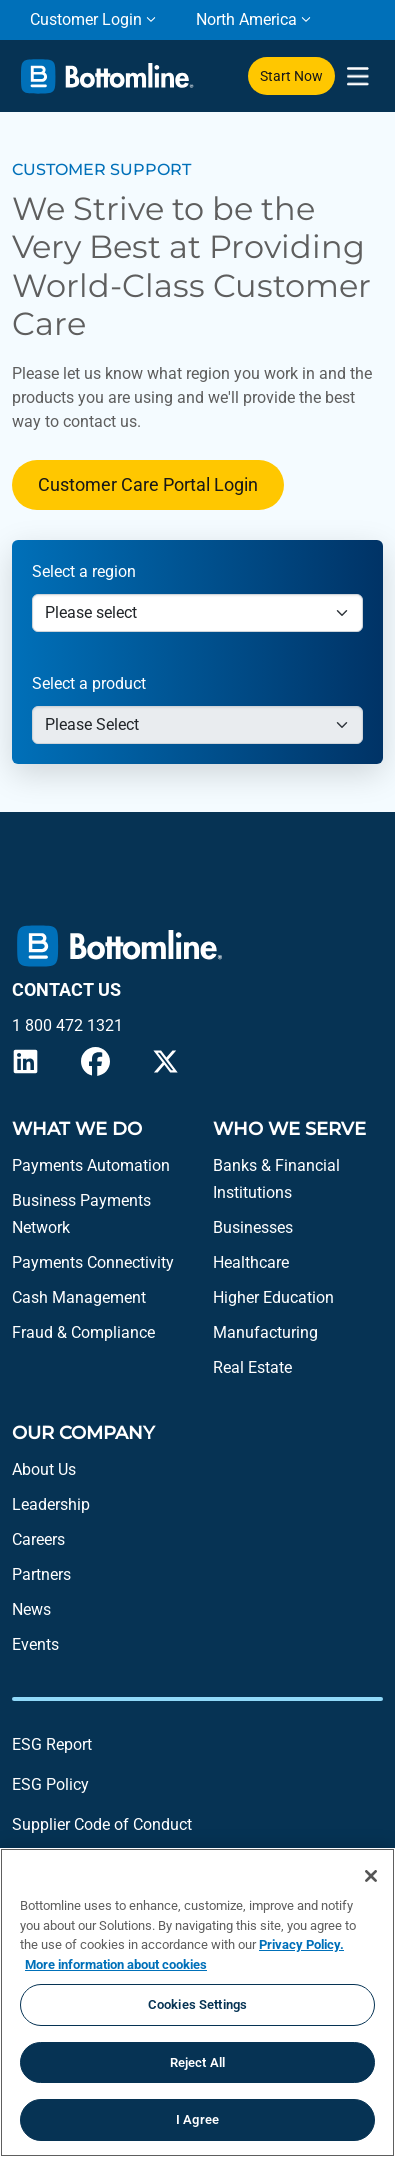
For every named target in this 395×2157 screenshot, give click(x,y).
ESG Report (52, 1744)
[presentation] (357, 76)
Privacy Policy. (301, 1944)
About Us (44, 1469)
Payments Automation (91, 1165)
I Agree (197, 2119)
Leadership (51, 1504)
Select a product (89, 683)
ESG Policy (50, 1784)
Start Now (291, 76)
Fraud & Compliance (83, 1332)
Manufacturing (265, 1332)
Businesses (253, 1227)
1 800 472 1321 (67, 1025)
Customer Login (86, 19)
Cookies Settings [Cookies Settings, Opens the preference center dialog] (197, 2004)
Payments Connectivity (93, 1262)
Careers (38, 1539)
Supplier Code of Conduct (102, 1824)
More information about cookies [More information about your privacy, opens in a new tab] (116, 1964)
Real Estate (252, 1367)
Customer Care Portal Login (148, 484)
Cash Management (79, 1297)
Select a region (84, 571)
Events (35, 1644)
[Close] (371, 1876)
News (31, 1609)
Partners (41, 1574)
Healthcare (251, 1262)
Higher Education (273, 1297)
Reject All (197, 2062)
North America (246, 19)
